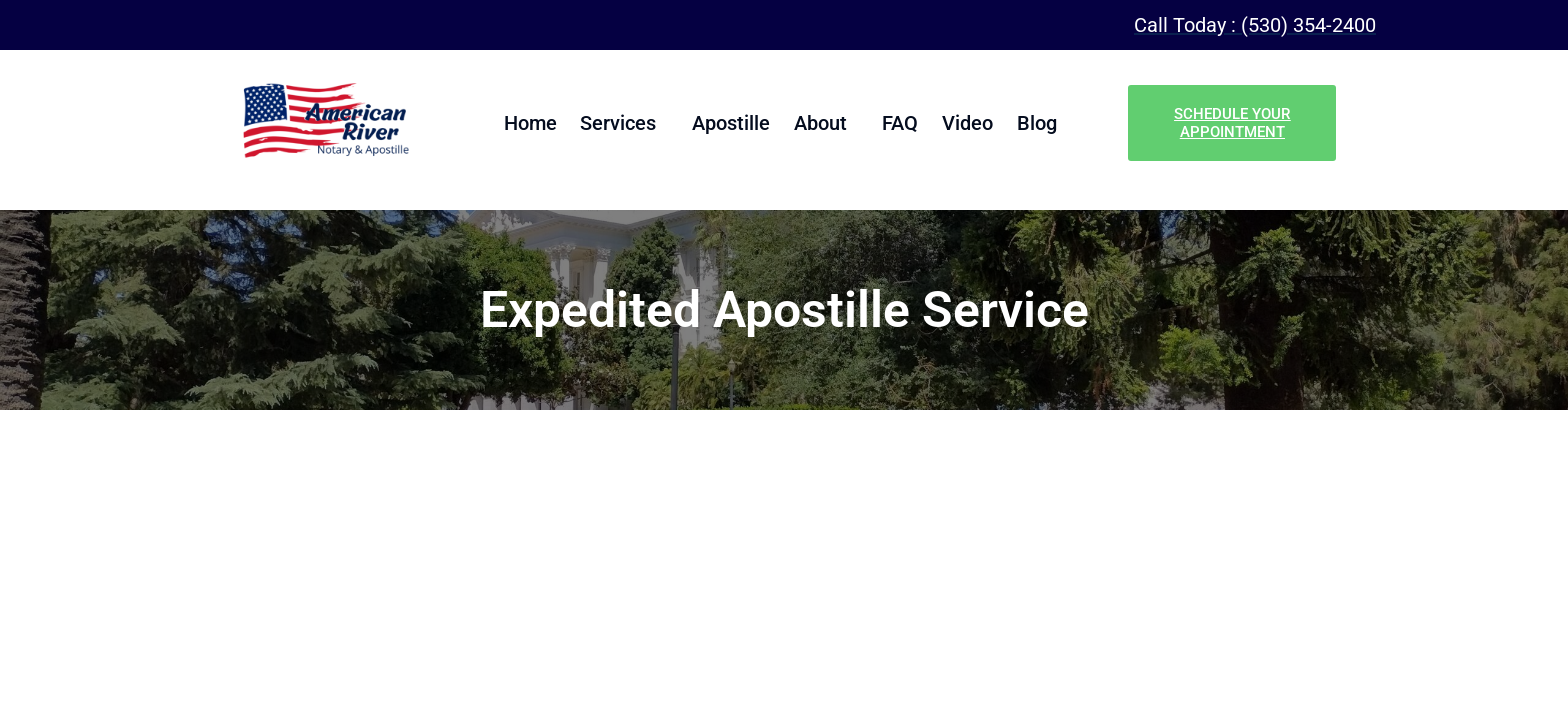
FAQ (897, 123)
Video (960, 123)
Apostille (735, 123)
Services (626, 123)
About (820, 123)
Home (541, 123)
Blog (1026, 123)
